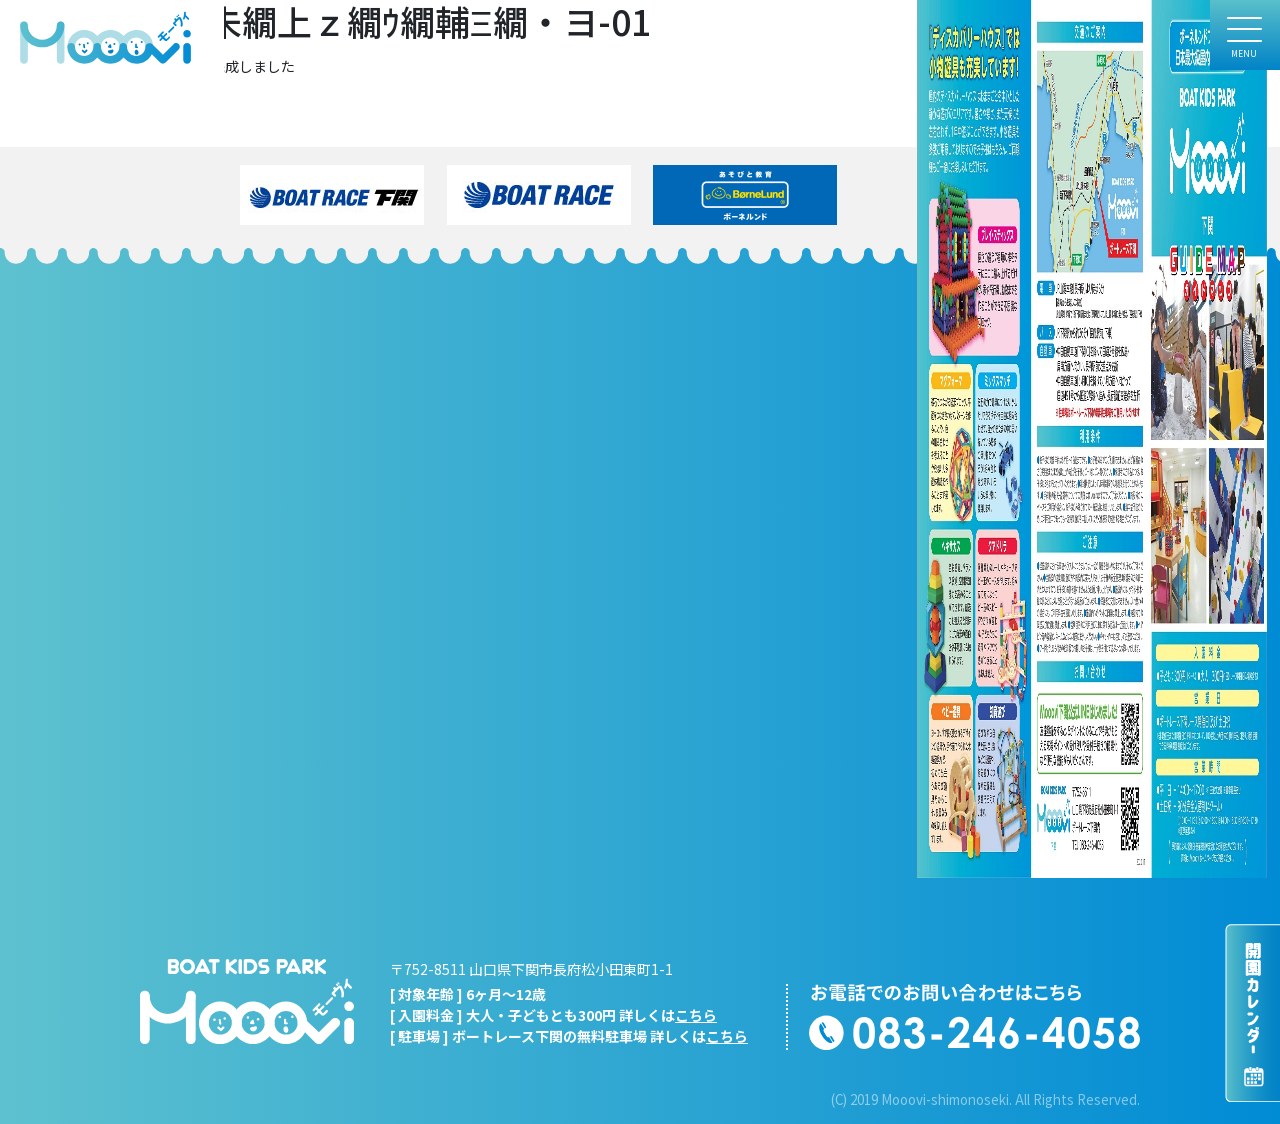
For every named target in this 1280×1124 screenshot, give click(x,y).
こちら (696, 1015)
